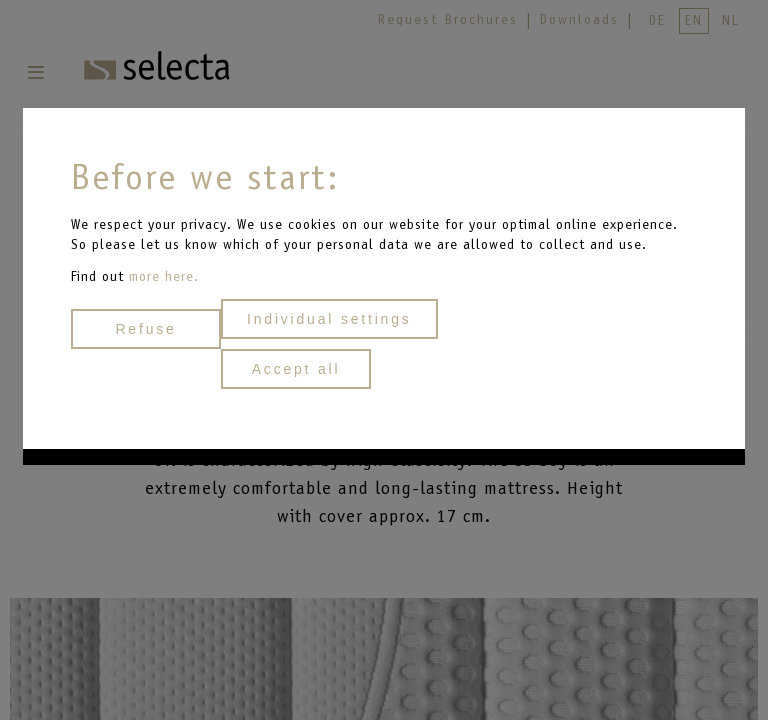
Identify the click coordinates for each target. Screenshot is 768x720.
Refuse (145, 329)
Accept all (296, 369)
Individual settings (329, 319)
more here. (164, 276)
